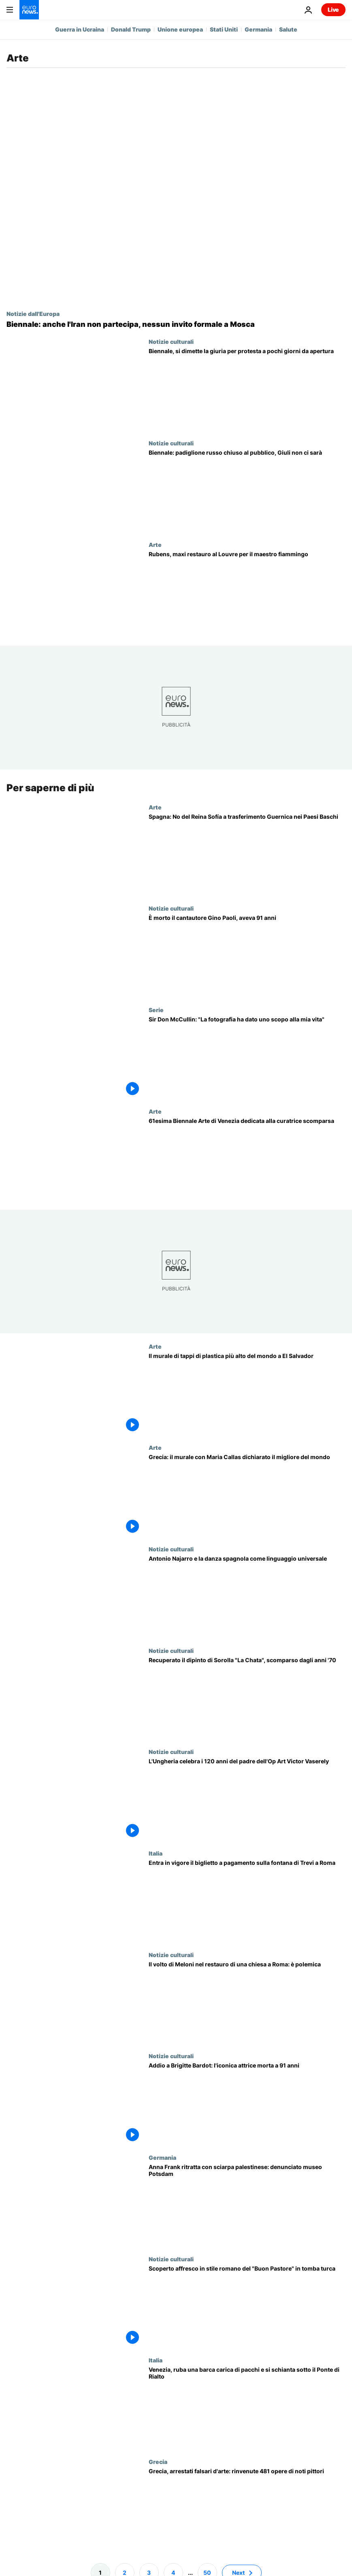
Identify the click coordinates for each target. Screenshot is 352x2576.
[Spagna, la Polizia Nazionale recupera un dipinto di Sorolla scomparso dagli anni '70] (247, 1698)
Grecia (158, 2461)
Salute (288, 29)
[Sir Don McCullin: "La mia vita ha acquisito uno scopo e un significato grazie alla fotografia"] (247, 1057)
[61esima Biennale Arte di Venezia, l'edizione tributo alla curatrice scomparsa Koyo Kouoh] (247, 1159)
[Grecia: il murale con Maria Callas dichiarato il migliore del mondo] (247, 1495)
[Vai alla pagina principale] (29, 9)
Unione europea (180, 29)
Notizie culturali (171, 341)
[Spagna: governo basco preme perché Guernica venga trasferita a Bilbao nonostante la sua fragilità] (247, 854)
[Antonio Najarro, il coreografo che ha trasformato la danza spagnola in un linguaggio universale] (247, 1596)
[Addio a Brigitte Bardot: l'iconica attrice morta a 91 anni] (247, 2104)
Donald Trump (131, 29)
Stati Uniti (224, 29)
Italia (155, 1853)
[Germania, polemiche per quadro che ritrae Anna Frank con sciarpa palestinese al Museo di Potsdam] (247, 2205)
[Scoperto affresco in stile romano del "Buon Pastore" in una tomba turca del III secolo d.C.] (247, 2306)
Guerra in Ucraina (79, 29)
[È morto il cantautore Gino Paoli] (247, 956)
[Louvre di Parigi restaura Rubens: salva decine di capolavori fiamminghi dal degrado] (247, 592)
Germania (258, 29)
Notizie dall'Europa (33, 313)
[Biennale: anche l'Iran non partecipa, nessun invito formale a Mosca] (176, 324)
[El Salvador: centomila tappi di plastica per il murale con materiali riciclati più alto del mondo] (247, 1394)
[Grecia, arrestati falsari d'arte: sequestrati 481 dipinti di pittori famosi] (247, 2509)
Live (333, 9)
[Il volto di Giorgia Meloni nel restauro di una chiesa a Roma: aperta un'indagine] (247, 2002)
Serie (156, 1009)
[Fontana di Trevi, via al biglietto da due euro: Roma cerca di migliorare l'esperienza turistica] (247, 1901)
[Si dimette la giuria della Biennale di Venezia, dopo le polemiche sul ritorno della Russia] (247, 389)
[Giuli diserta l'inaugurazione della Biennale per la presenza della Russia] (247, 490)
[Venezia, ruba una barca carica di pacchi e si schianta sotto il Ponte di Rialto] (247, 2408)
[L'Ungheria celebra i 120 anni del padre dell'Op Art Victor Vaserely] (247, 1799)
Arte (155, 544)
